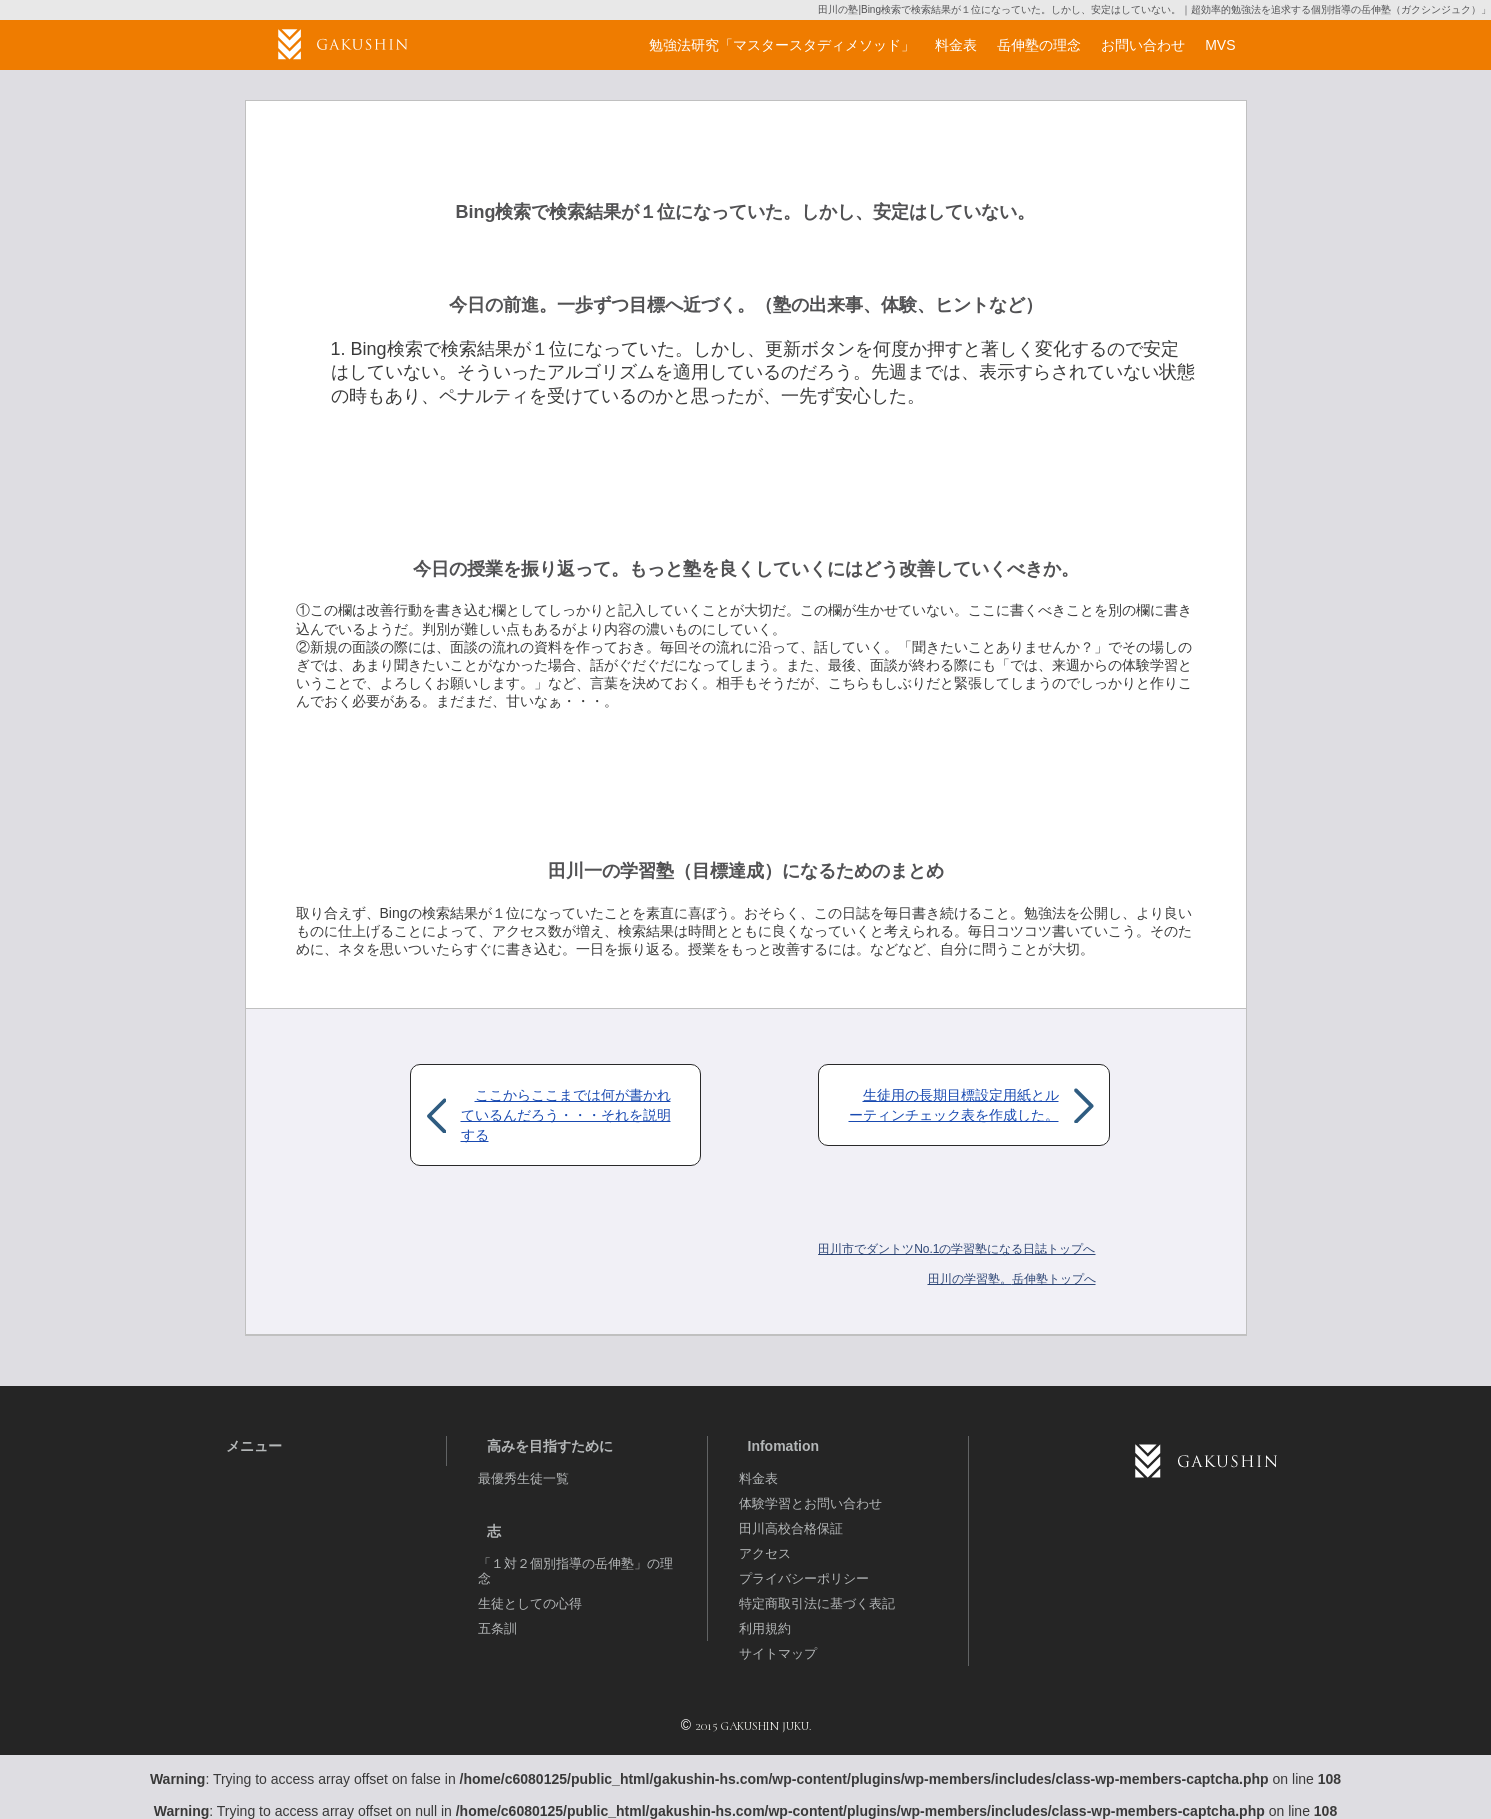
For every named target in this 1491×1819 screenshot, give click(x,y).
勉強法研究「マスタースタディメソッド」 (782, 45)
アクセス (765, 1553)
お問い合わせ (1143, 45)
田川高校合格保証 (791, 1528)
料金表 (758, 1478)
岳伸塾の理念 (1039, 45)
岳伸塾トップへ (1012, 1279)
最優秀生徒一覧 (523, 1478)
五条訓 (497, 1628)
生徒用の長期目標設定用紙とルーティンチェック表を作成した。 (954, 1105)
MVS (1220, 45)
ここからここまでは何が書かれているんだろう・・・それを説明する (566, 1115)
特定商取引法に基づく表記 (817, 1603)
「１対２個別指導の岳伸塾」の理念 (575, 1571)
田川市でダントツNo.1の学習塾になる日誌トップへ (956, 1249)
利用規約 (765, 1628)
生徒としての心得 (530, 1603)
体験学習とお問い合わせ (810, 1503)
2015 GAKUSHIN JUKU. (753, 1726)
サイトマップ (778, 1653)
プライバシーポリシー (804, 1578)
